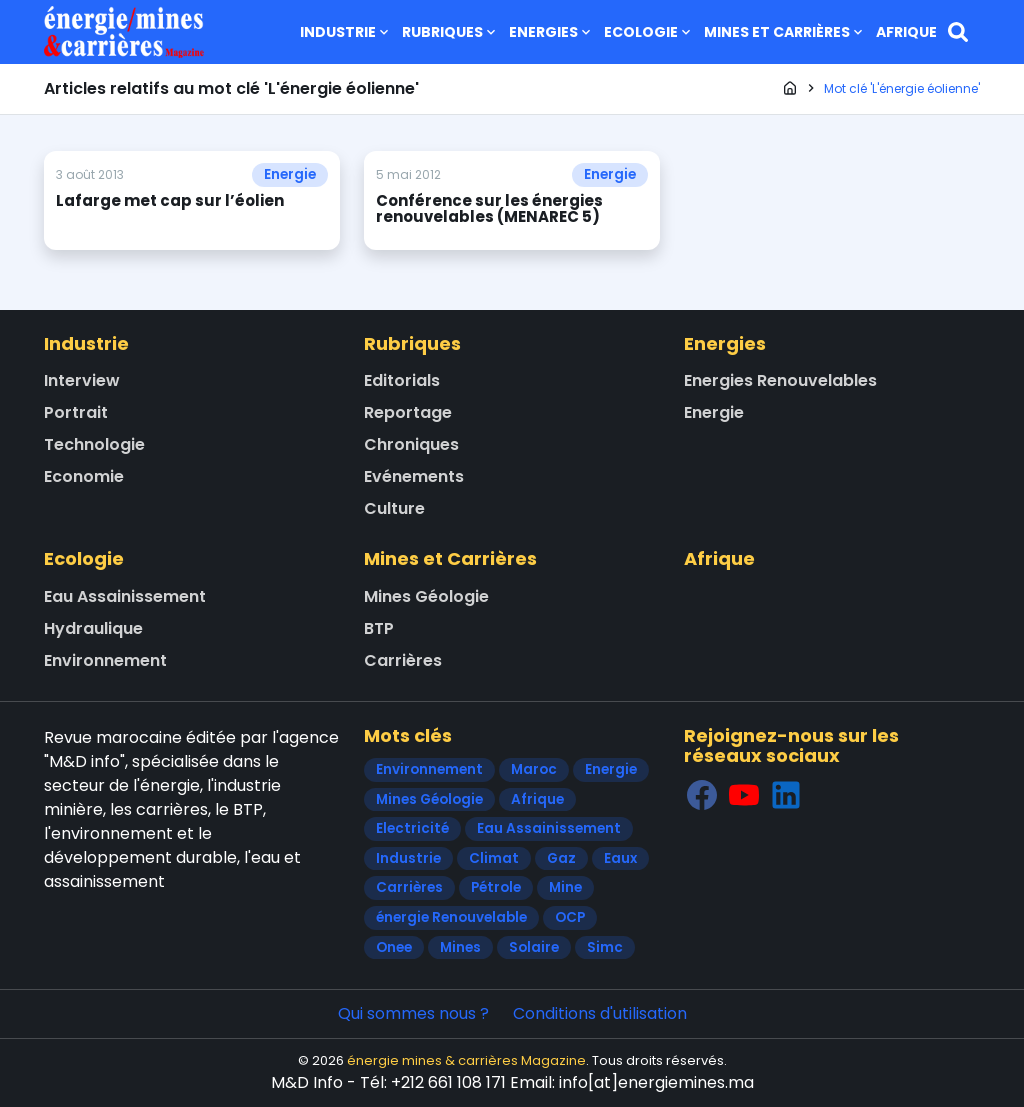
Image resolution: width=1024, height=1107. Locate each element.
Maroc (534, 769)
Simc (605, 947)
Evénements (414, 476)
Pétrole (496, 887)
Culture (394, 508)
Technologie (94, 444)
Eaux (620, 858)
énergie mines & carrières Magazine (466, 1060)
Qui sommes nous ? (413, 1013)
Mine (565, 887)
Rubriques (450, 32)
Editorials (402, 380)
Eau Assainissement (125, 596)
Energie (290, 174)
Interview (82, 380)
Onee (394, 947)
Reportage (408, 412)
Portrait (76, 412)
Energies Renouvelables (780, 380)
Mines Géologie (426, 596)
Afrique (906, 32)
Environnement (105, 660)
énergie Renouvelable (451, 917)
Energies (551, 32)
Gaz (561, 858)
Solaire (534, 947)
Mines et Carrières (785, 32)
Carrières (403, 660)
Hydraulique (93, 628)
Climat (494, 858)
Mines (460, 947)
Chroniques (411, 444)
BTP (379, 628)
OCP (570, 917)
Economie (84, 476)
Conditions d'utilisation (600, 1013)
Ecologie (649, 32)
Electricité (412, 828)
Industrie (346, 32)
